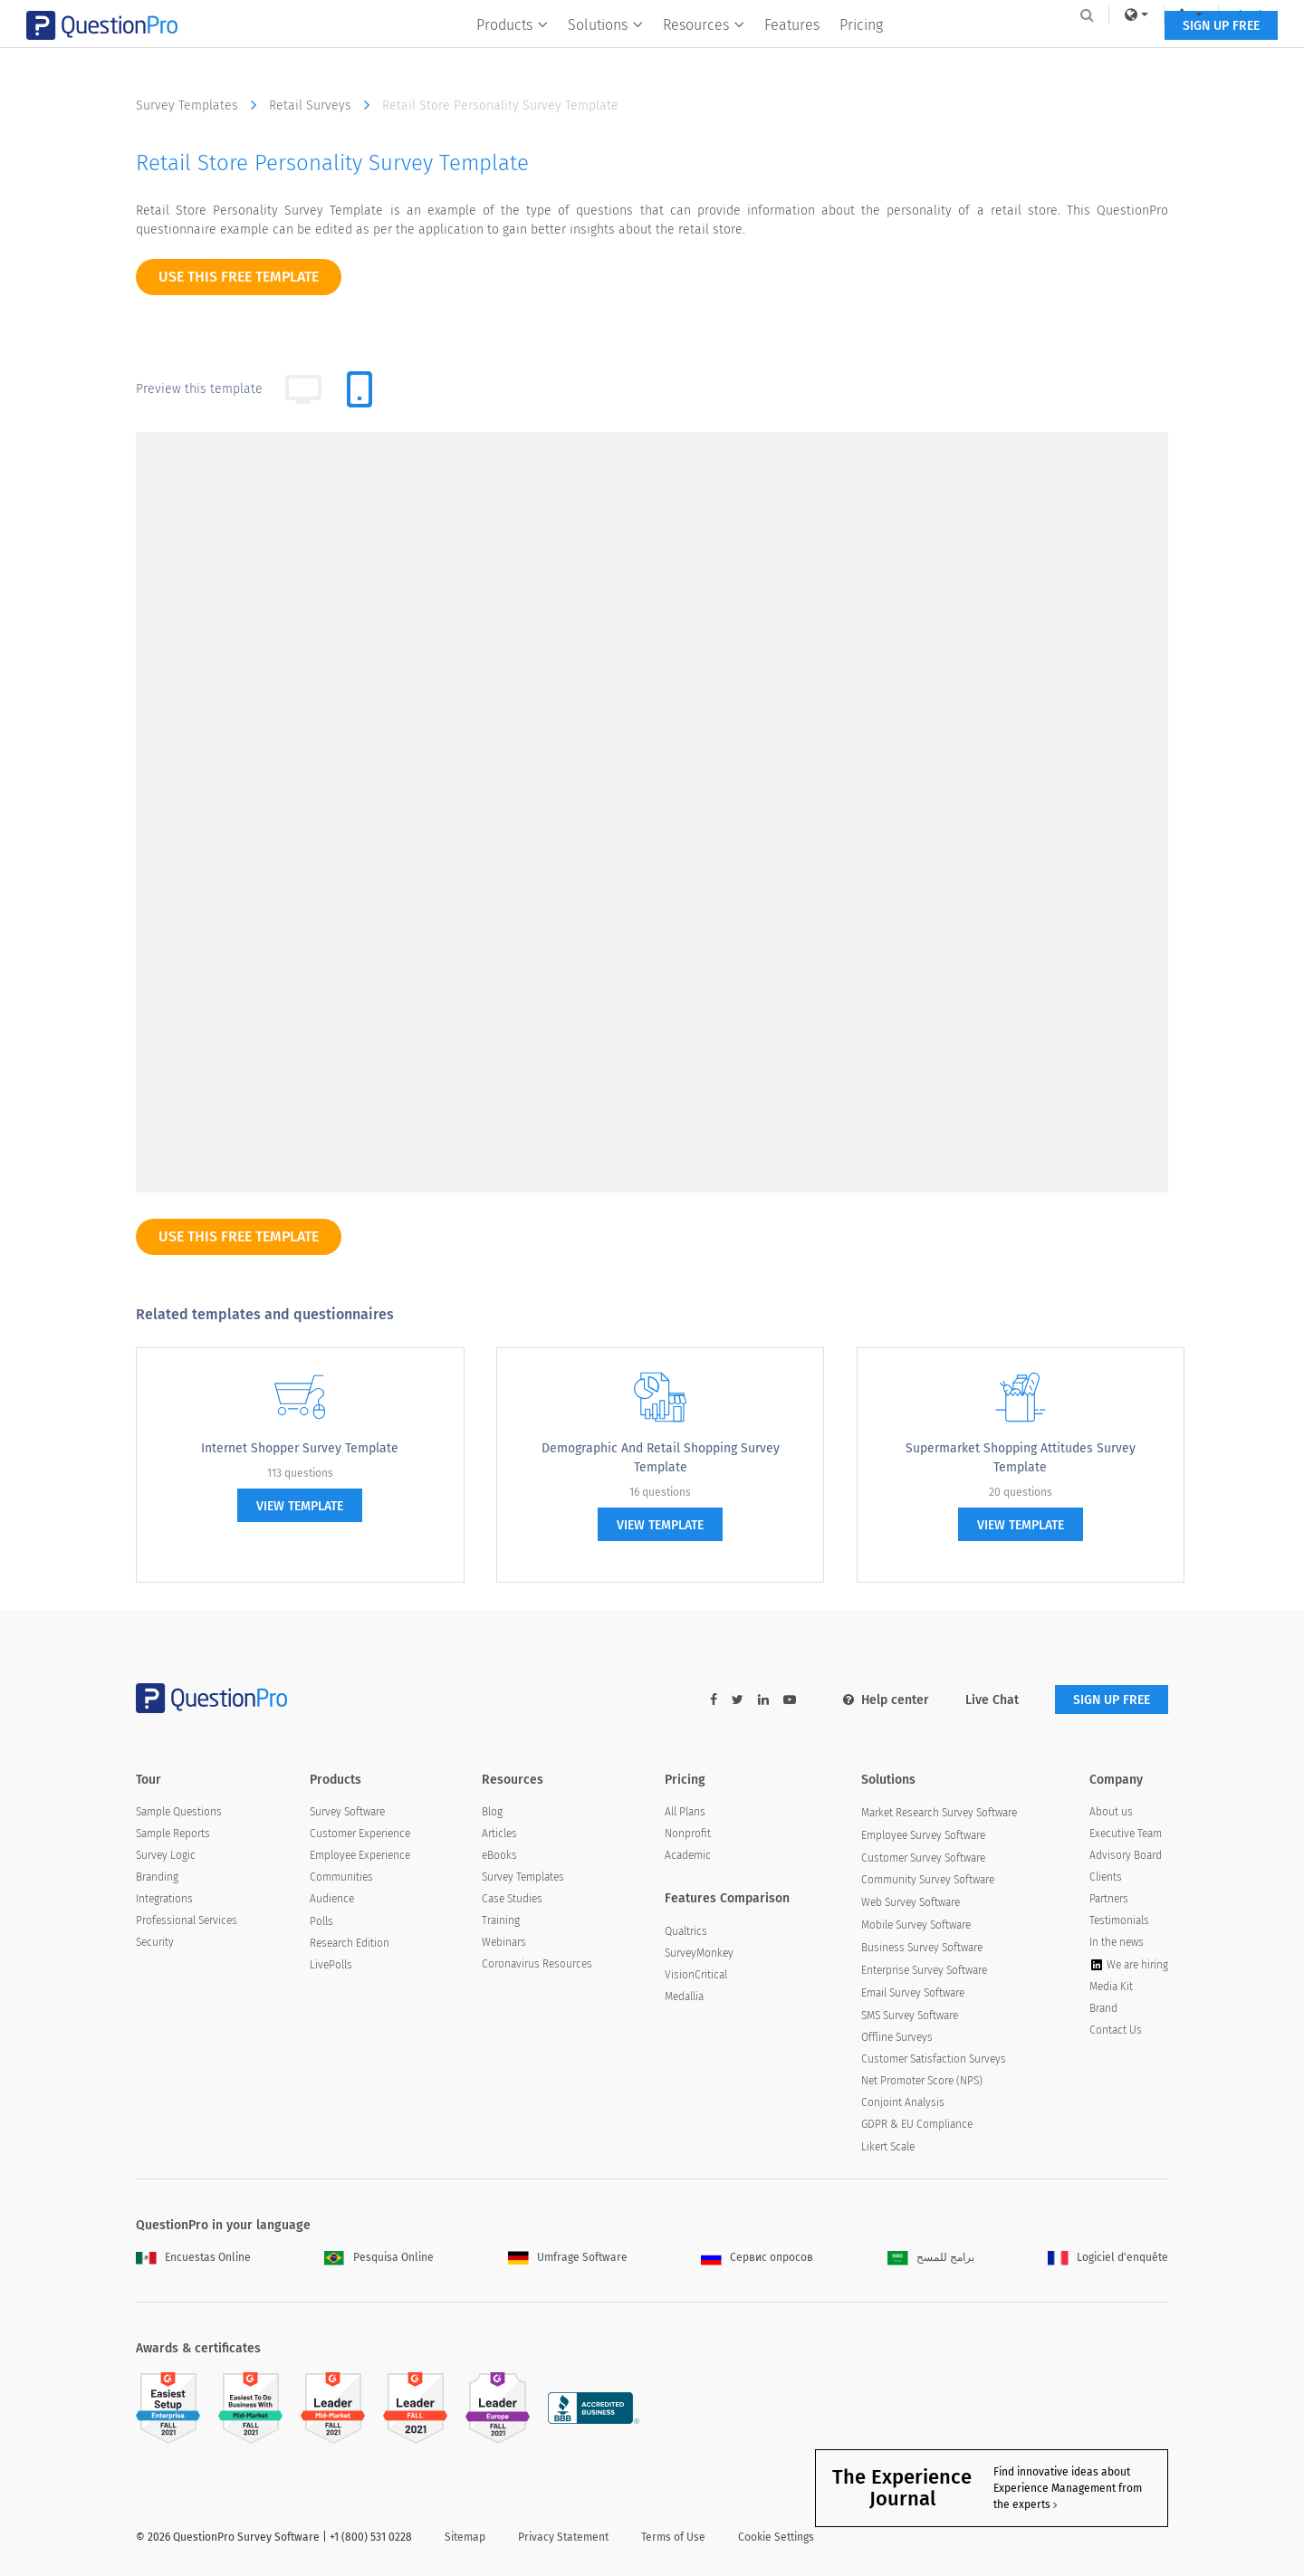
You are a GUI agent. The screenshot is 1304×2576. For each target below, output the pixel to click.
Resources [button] (704, 51)
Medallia (684, 1996)
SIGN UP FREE (1111, 52)
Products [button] (513, 51)
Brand (1103, 2008)
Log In (1144, 14)
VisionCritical (696, 1974)
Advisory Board (1125, 1855)
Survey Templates (200, 105)
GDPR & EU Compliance (917, 2124)
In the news (1116, 1942)
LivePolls (331, 1964)
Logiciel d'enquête (1108, 2257)
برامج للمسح (930, 2257)
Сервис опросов (757, 2257)
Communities (341, 1877)
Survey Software (347, 1811)
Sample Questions (179, 1811)
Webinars (504, 1942)
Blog (492, 1811)
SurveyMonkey (699, 1953)
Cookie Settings (776, 2537)
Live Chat (992, 1700)
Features (792, 51)
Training (501, 1920)
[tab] (359, 389)
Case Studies (512, 1898)
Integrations (164, 1898)
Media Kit (1111, 1986)
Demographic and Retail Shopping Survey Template (661, 1458)
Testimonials (1119, 1920)
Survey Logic (166, 1855)
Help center (886, 1700)
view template (299, 1506)
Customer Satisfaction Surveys (933, 2059)
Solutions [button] (606, 51)
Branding (157, 1877)
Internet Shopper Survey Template (299, 1448)
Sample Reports (173, 1833)
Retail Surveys (324, 105)
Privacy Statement (563, 2537)
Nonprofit (688, 1833)
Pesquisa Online (379, 2257)
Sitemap (465, 2537)
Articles (499, 1833)
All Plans (685, 1811)
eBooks (499, 1855)
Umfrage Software (568, 2257)
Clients (1105, 1877)
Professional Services (186, 1920)
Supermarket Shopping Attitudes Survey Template (1021, 1458)
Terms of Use (673, 2537)
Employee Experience (360, 1855)
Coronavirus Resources (537, 1964)
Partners (1108, 1898)
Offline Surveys (897, 2037)
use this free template (238, 276)
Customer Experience (360, 1833)
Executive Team (1125, 1833)
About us (1111, 1811)
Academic (688, 1855)
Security (155, 1942)
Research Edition (349, 1943)
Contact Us (1115, 2030)
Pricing (862, 51)
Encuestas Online (193, 2257)
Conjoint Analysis (902, 2102)
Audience (332, 1898)
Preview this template (199, 389)
